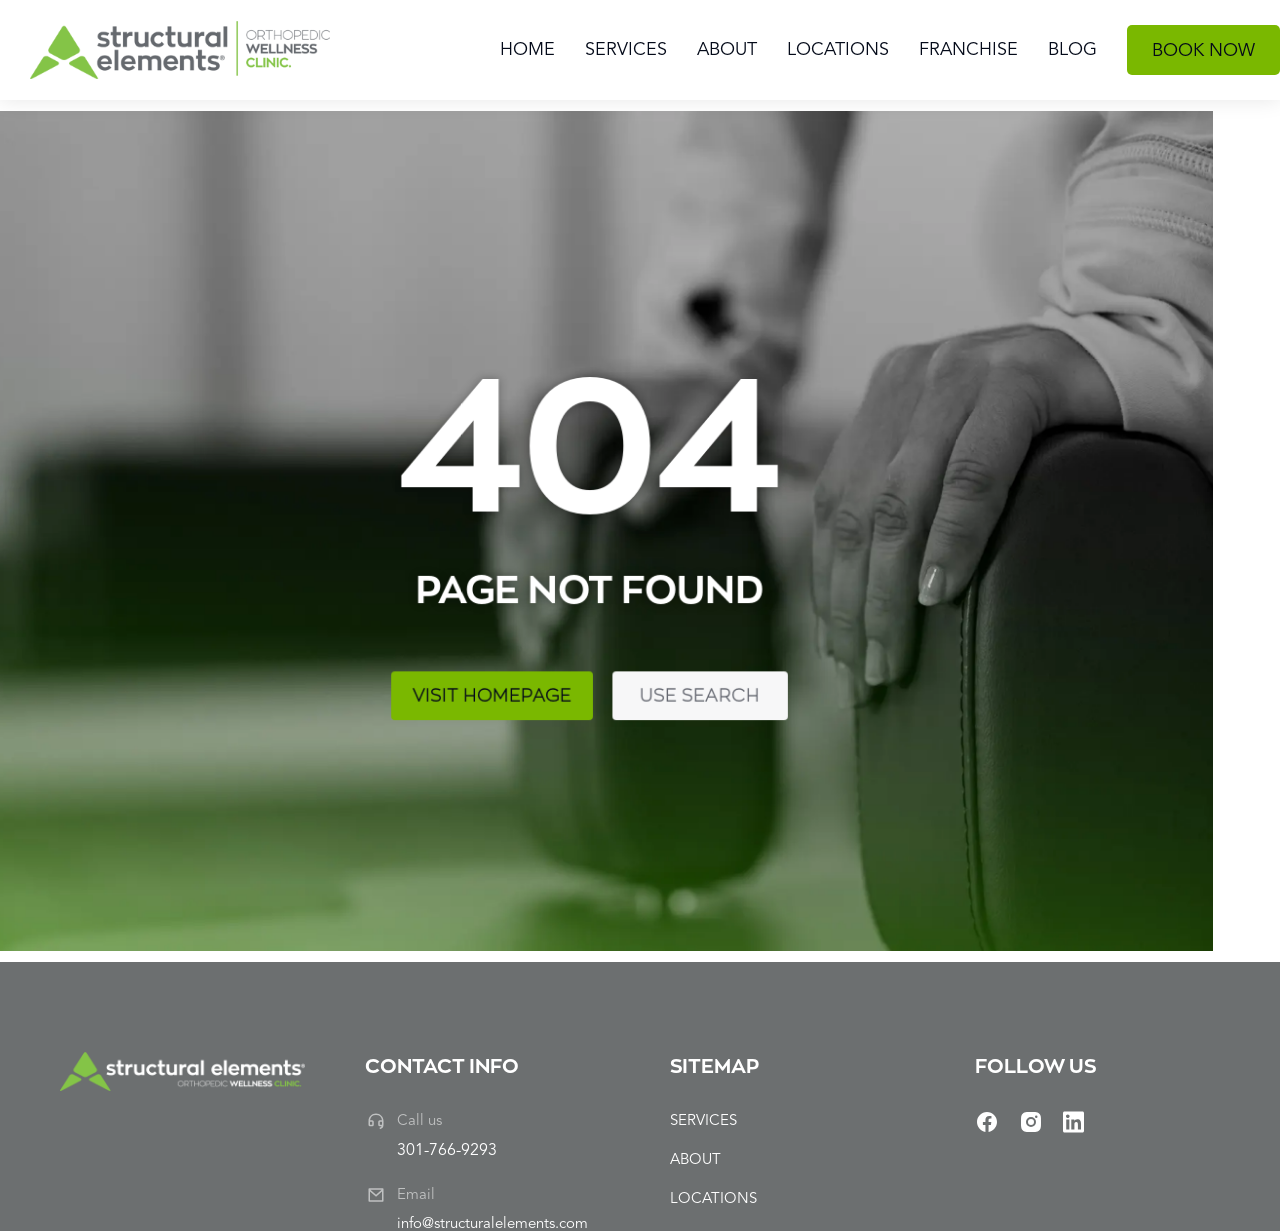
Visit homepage (214, 671)
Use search (391, 671)
